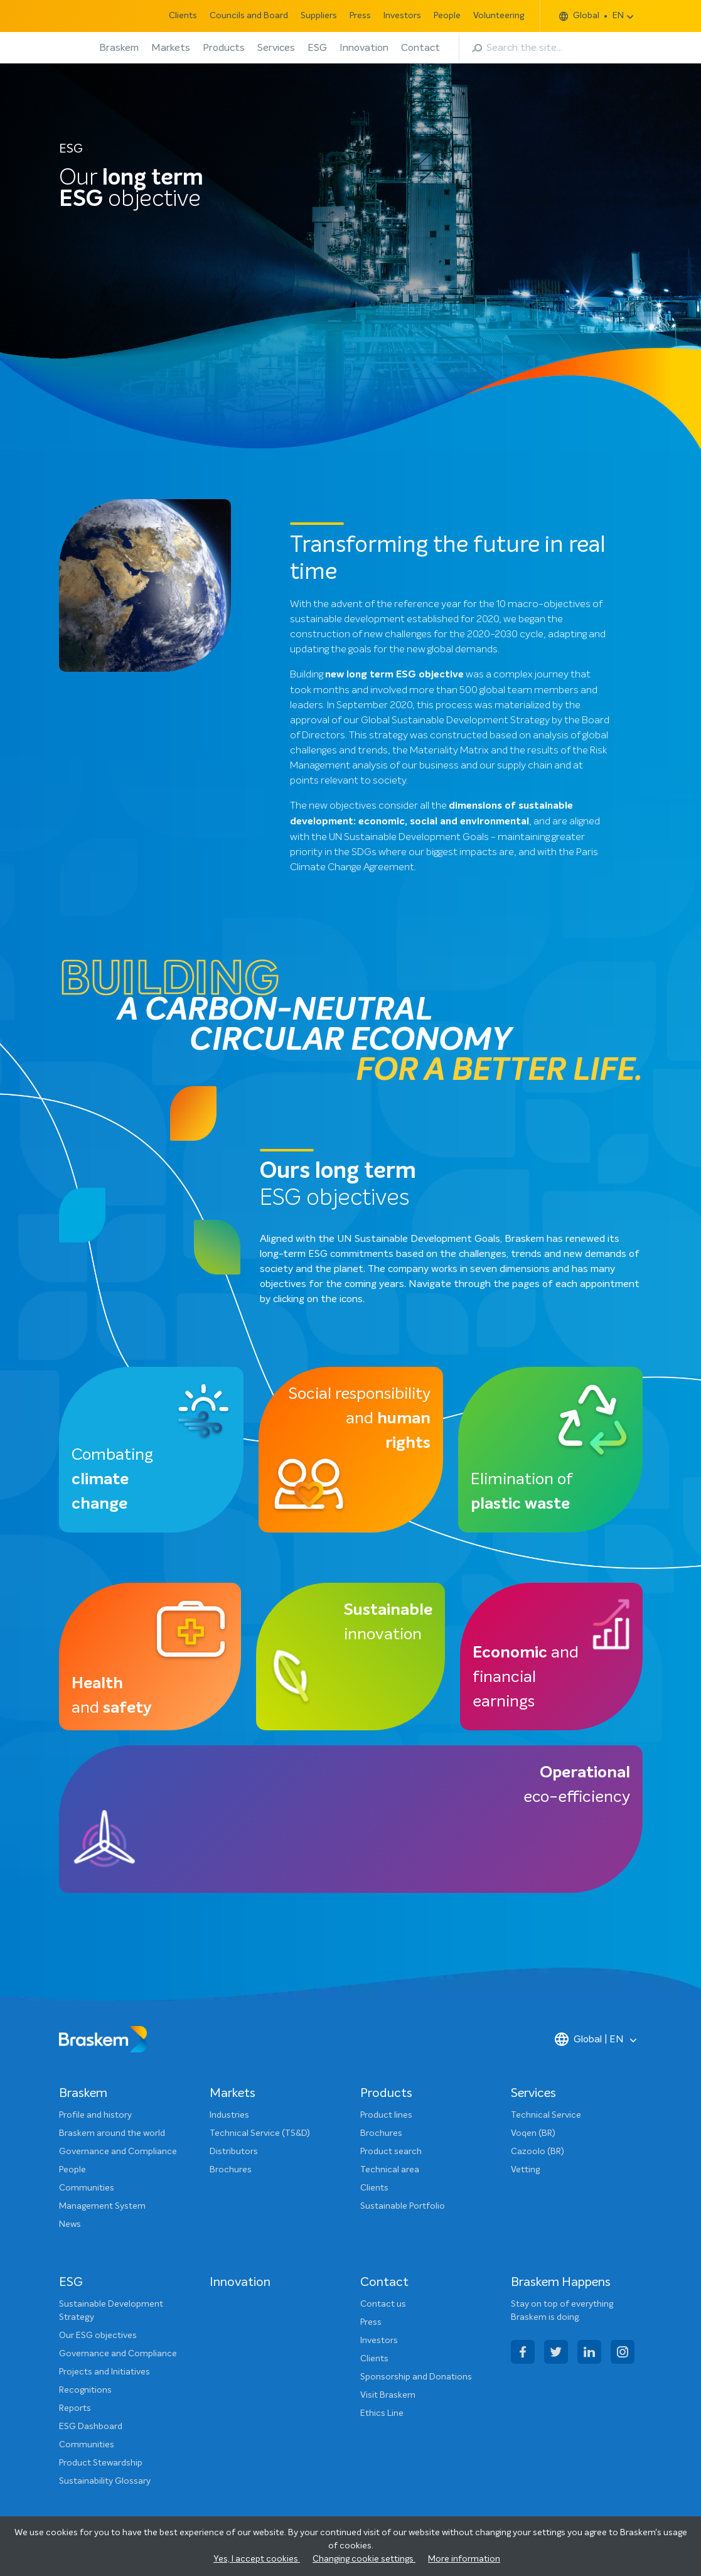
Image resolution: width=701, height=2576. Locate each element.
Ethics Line (382, 2413)
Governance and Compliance (118, 2151)
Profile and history (95, 2115)
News (70, 2224)
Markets (170, 48)
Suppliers (319, 15)
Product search (391, 2151)
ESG (317, 48)
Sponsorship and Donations (416, 2377)
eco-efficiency (576, 1785)
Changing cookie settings (364, 2559)
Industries (229, 2115)
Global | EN (589, 2039)
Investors (402, 15)
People (447, 15)
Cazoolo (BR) (537, 2151)
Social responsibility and (359, 1419)
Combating (112, 1479)
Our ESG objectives (98, 2335)
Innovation (364, 48)
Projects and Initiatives (104, 2372)
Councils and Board (249, 15)
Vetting (525, 2169)
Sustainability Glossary (105, 2481)
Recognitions (85, 2390)
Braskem (119, 48)
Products (224, 48)
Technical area (389, 2169)
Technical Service (546, 2115)
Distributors (234, 2151)
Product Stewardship (100, 2463)
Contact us (383, 2304)
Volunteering (498, 15)
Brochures (231, 2169)
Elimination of (522, 1492)
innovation (388, 1622)
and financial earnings (526, 1677)
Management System (102, 2206)
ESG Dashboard (90, 2426)
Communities (86, 2188)
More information (464, 2559)
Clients (183, 15)
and (112, 1696)
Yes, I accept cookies (256, 2559)
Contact (420, 48)
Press (360, 15)
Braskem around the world (112, 2133)
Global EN (591, 16)
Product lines (386, 2115)
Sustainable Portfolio (402, 2206)
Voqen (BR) (533, 2133)
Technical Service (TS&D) (260, 2133)
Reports (75, 2408)
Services (276, 48)
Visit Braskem (387, 2395)
